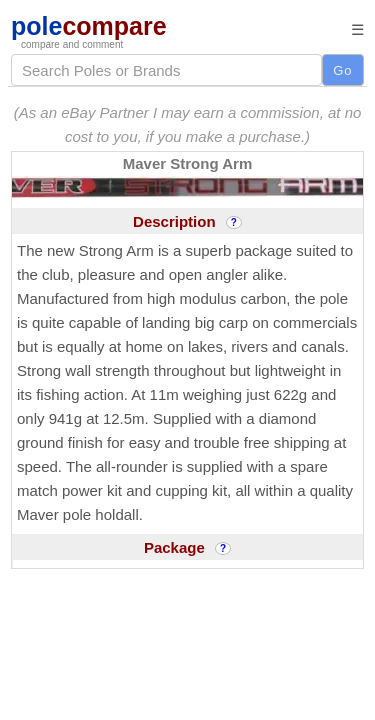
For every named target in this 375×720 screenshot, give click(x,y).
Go (342, 70)
